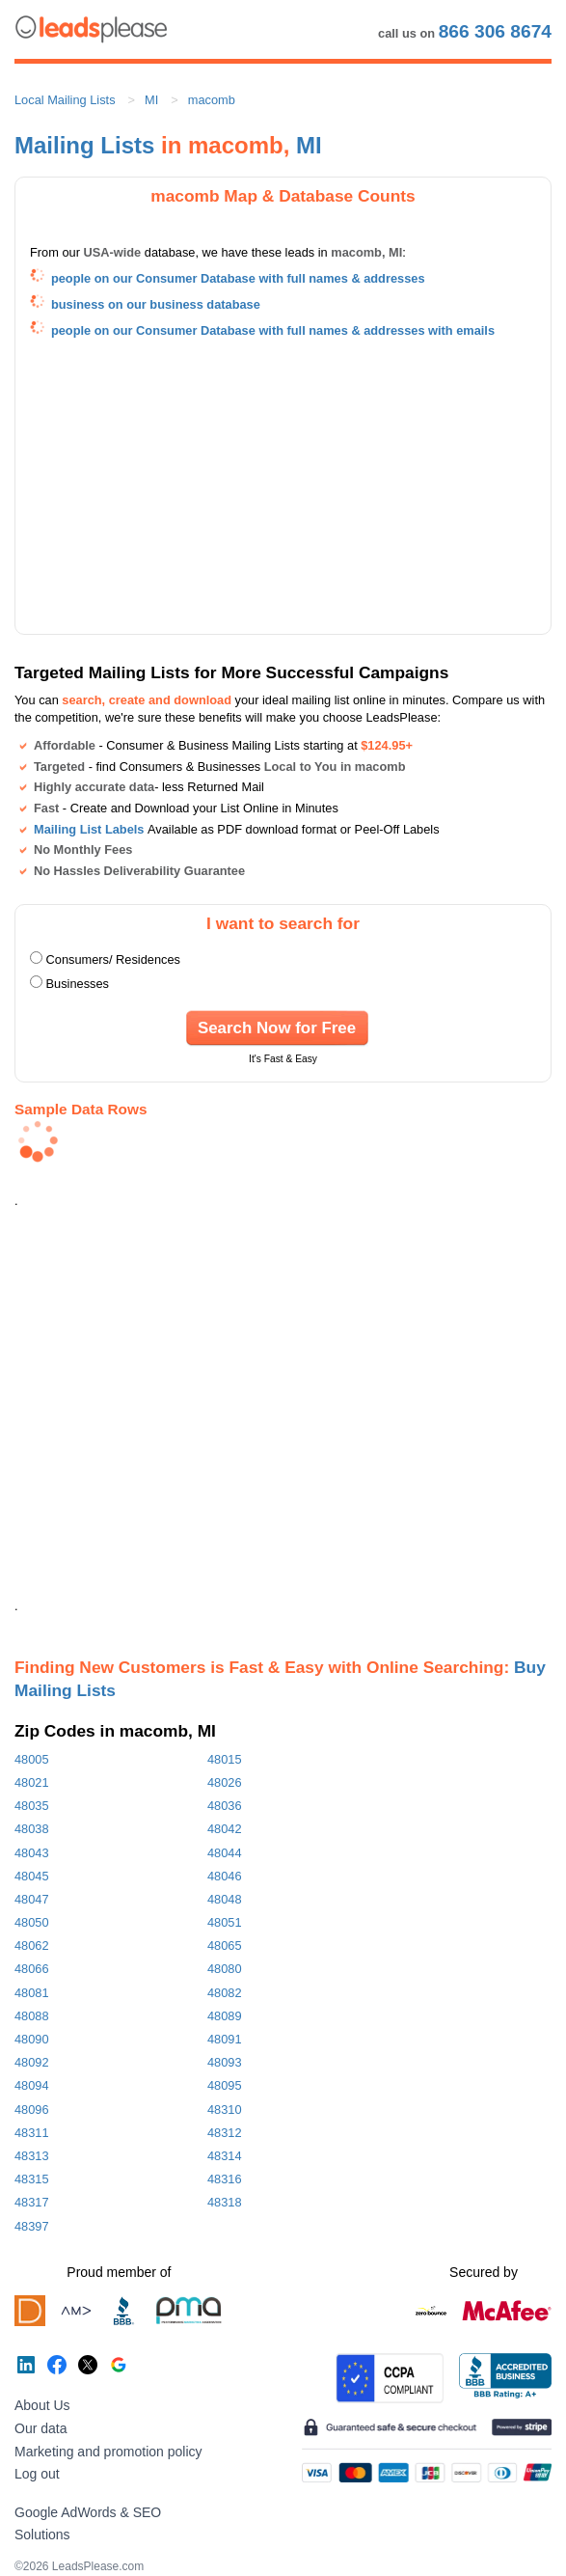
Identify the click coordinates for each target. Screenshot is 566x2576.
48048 (224, 1899)
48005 (31, 1759)
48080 (224, 1968)
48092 (31, 2062)
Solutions (42, 2534)
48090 (31, 2039)
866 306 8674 (495, 31)
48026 (224, 1782)
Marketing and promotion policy (108, 2451)
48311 (31, 2132)
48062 (31, 1945)
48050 (31, 1922)
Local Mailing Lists (65, 100)
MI (151, 100)
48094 (31, 2085)
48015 (224, 1759)
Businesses (77, 983)
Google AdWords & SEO (87, 2512)
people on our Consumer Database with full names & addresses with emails (273, 330)
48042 (224, 1829)
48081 (31, 1993)
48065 (224, 1945)
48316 (224, 2179)
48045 (31, 1876)
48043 (31, 1853)
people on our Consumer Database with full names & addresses (238, 278)
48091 (224, 2039)
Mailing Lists (84, 145)
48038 (31, 1829)
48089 (224, 2016)
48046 (224, 1876)
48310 (224, 2109)
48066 (31, 1968)
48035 (31, 1805)
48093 (224, 2062)
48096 (31, 2109)
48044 (224, 1853)
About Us (42, 2405)
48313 (31, 2156)
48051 (224, 1922)
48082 (224, 1993)
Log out (37, 2473)
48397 (31, 2226)
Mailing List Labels (89, 829)
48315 (31, 2179)
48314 (224, 2156)
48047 (31, 1899)
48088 (31, 2016)
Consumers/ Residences (113, 959)
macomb (211, 100)
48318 (224, 2202)
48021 (31, 1782)
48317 (31, 2202)
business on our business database (155, 304)
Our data (40, 2428)
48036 (224, 1805)
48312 (224, 2132)
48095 (224, 2085)
